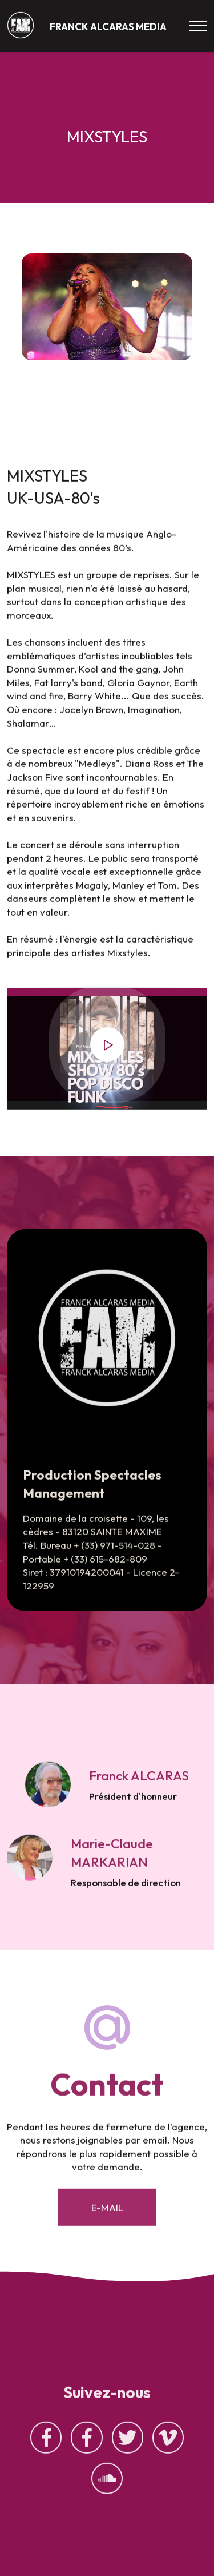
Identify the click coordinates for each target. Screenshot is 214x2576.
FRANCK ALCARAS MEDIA (108, 27)
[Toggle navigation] (198, 25)
